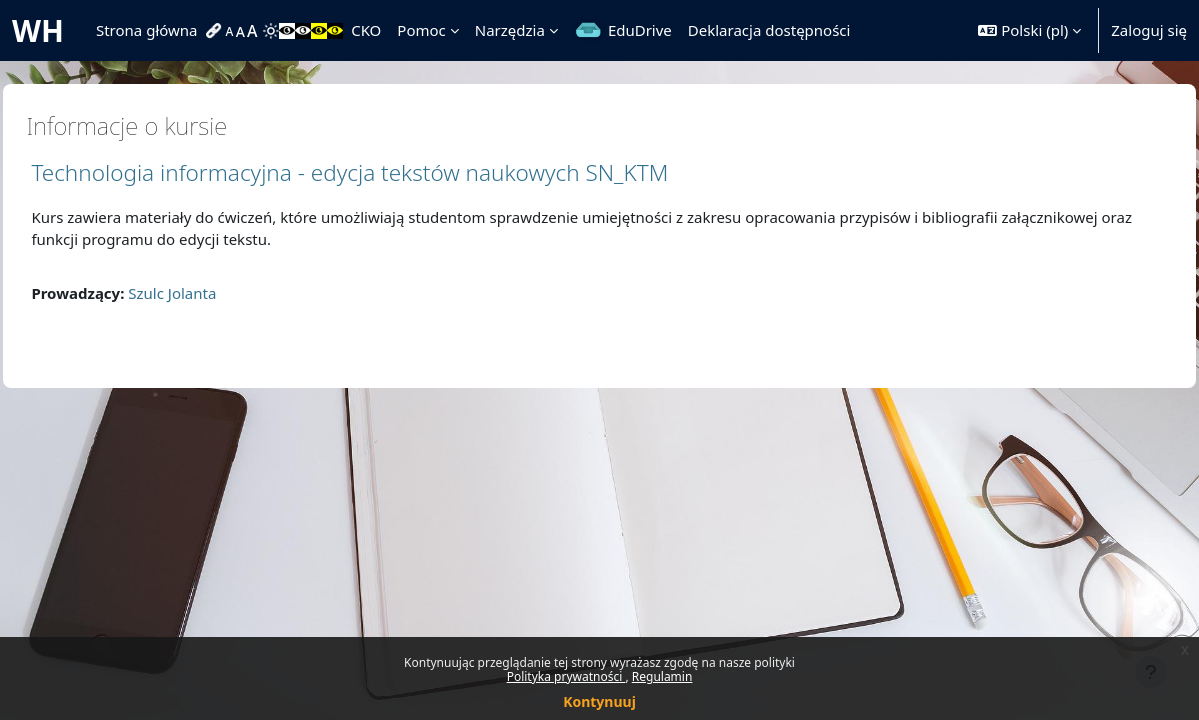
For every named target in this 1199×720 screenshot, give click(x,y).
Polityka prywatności (566, 676)
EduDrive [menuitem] (640, 30)
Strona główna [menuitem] (147, 30)
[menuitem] (216, 31)
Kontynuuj (599, 701)
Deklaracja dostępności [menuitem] (769, 30)
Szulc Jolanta (217, 293)
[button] (1029, 30)
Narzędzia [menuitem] (510, 30)
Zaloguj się (1149, 30)
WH (38, 30)
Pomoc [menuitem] (421, 30)
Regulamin (662, 676)
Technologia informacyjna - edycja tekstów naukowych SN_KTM (394, 172)
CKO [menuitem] (366, 30)
